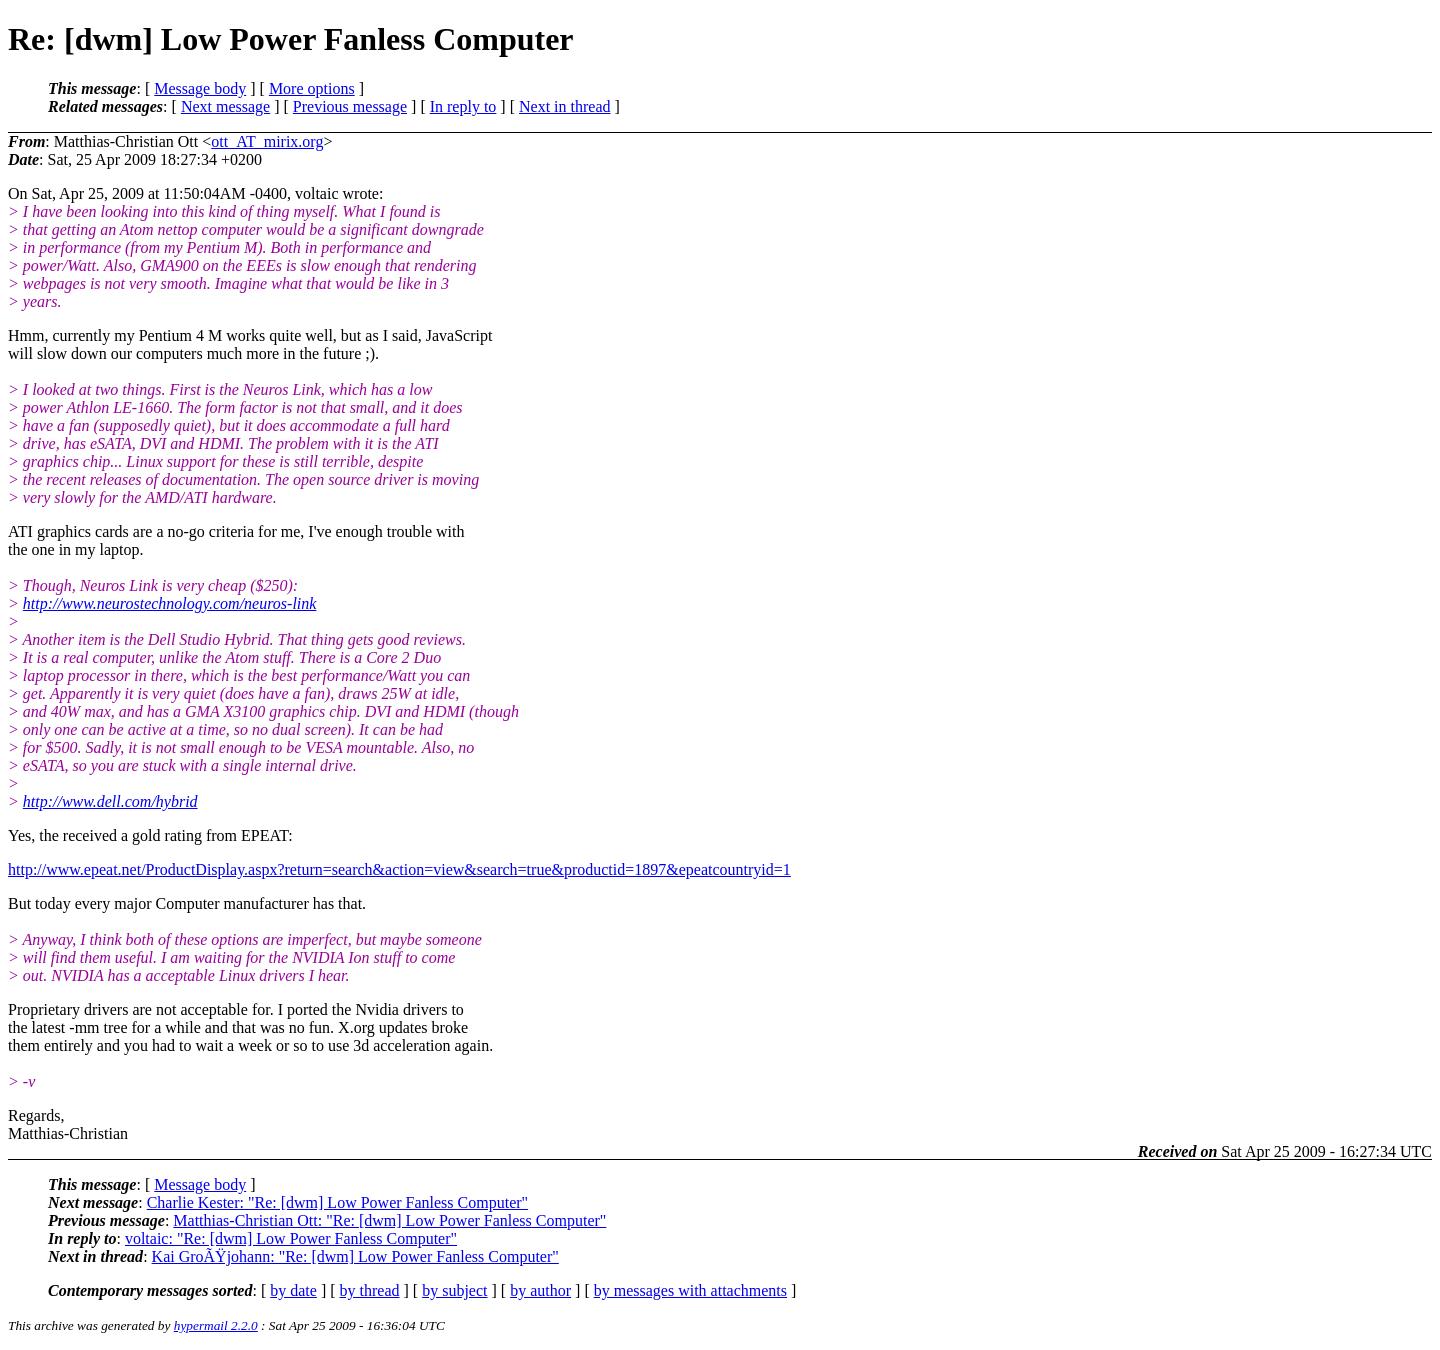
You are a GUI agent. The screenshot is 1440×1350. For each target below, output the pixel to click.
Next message (225, 106)
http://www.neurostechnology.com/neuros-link (170, 603)
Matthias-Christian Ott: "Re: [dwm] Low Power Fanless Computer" (389, 1220)
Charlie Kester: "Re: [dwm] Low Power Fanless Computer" (337, 1202)
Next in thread (565, 106)
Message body (200, 88)
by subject (454, 1290)
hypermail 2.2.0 (216, 1325)
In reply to (463, 106)
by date (293, 1290)
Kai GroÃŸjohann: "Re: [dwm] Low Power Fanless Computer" (355, 1256)
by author (540, 1290)
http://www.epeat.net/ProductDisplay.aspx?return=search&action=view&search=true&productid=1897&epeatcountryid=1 (399, 869)
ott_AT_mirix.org (267, 141)
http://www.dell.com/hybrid (110, 801)
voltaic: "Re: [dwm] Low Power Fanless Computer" (291, 1238)
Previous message (350, 106)
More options (312, 88)
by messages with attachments (690, 1290)
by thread (370, 1290)
